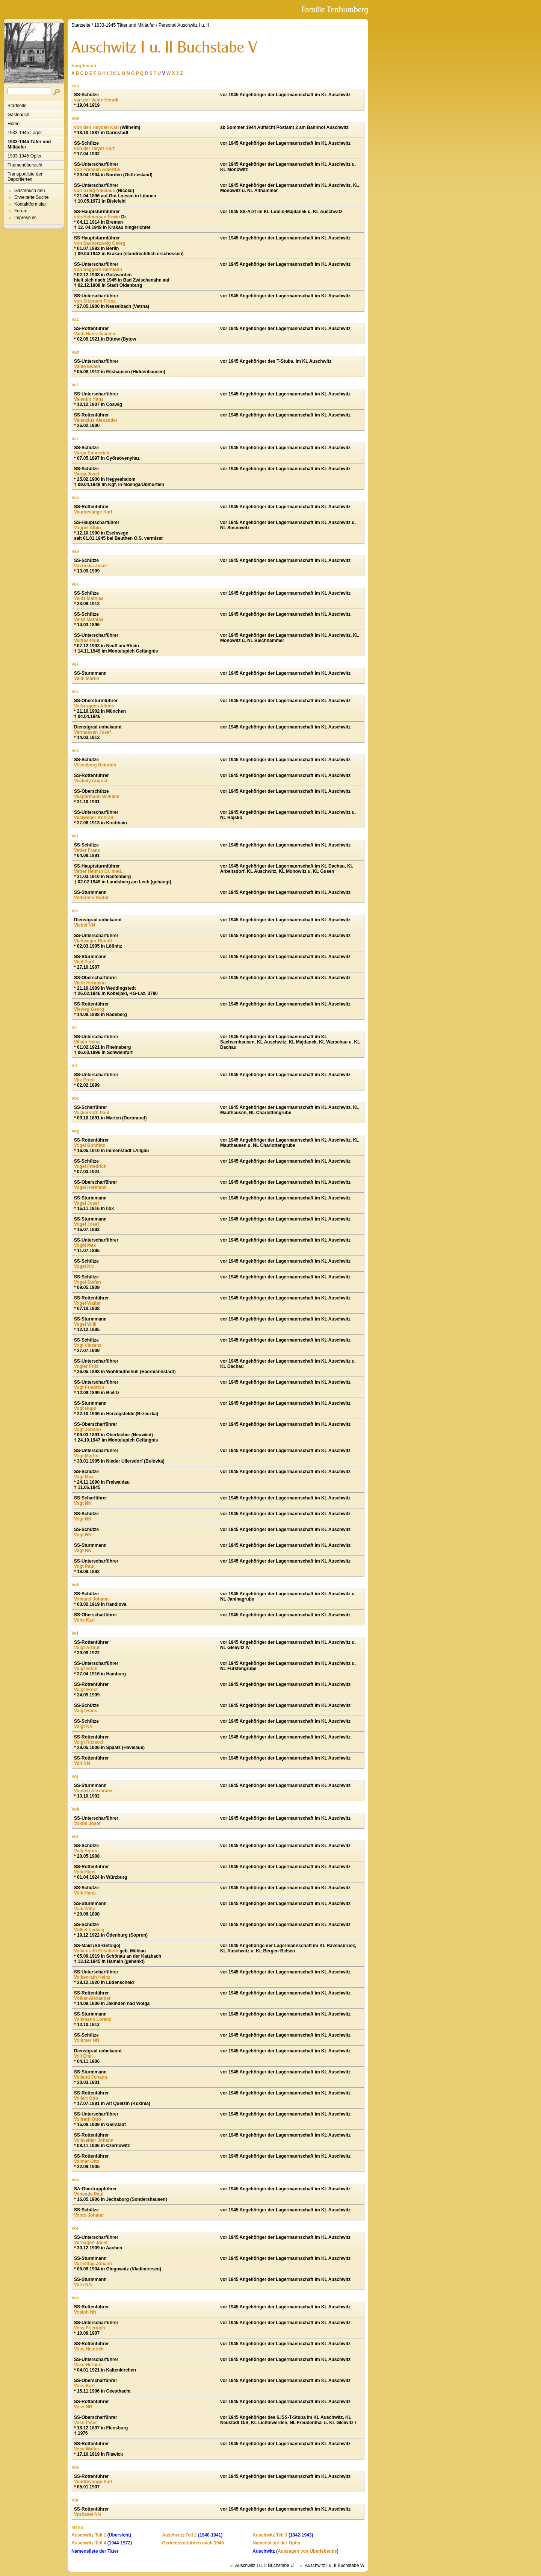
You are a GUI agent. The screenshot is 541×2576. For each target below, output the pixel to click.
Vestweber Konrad (93, 817)
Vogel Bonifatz (89, 1145)
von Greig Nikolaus (94, 190)
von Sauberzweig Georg (99, 243)
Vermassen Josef (92, 732)
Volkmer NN (86, 2040)
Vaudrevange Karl (93, 512)
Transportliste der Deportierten (25, 176)
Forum (20, 211)
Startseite (17, 105)
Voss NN (83, 2406)
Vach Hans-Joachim (95, 333)
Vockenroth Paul (91, 1112)
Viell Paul (84, 962)
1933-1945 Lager (25, 132)
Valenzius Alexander (96, 420)
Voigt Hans (85, 1710)
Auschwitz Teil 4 (88, 2543)
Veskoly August (90, 780)
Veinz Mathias (89, 598)
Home (14, 123)
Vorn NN (83, 2284)
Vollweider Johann (93, 2140)
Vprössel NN (87, 2514)
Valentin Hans (89, 399)
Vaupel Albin (87, 527)
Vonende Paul (88, 2194)
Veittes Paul (86, 640)
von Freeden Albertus (97, 169)
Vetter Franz (87, 850)
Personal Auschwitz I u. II (184, 25)
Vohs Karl (84, 1620)
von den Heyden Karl (96, 127)
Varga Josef (86, 474)
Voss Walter (86, 2449)
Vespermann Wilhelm (96, 796)
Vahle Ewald (87, 366)
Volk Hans (84, 1872)
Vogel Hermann (90, 1187)
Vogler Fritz (86, 1366)
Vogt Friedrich (89, 1387)
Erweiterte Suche (31, 197)
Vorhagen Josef (90, 2242)
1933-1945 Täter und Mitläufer (29, 144)
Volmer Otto (87, 2161)
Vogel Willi (85, 1324)
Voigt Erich (85, 1668)
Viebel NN (84, 925)
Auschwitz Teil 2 (179, 2535)
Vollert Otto (86, 2098)
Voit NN (82, 1763)
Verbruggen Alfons (94, 706)
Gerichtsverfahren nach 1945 (193, 2543)
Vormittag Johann (93, 2263)
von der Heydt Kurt (94, 148)
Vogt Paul (84, 1566)
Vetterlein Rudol (91, 897)
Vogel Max (85, 1245)
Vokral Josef (87, 1823)
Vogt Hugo (85, 1408)
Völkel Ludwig (89, 1929)
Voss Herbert (88, 2364)
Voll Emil (83, 2056)
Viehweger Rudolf (93, 940)
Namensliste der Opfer (276, 2543)
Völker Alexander (92, 1998)
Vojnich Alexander (93, 1790)
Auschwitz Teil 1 (88, 2535)
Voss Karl (84, 2385)
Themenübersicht (25, 165)
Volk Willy (84, 1908)
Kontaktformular (30, 204)
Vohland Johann (91, 1599)
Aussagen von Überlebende (307, 2551)
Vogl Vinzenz (87, 1345)
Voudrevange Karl (93, 2481)
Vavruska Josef (90, 565)
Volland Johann (90, 2077)
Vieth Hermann (90, 983)
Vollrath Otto (87, 2119)
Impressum (25, 217)
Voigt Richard (88, 1742)
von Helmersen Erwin (97, 217)
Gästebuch (18, 114)
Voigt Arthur (87, 1647)
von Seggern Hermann (98, 269)
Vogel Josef (86, 1203)
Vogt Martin (86, 1455)
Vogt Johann (87, 1429)
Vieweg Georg (89, 1009)
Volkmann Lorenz (92, 2019)
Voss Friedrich (89, 2328)
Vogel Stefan (87, 1282)
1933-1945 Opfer (25, 156)
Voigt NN (83, 1726)
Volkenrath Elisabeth (96, 1951)
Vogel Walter (87, 1303)
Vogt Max (84, 1477)
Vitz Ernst (84, 1080)
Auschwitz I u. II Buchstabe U (264, 2565)
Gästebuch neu (29, 190)
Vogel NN (84, 1266)
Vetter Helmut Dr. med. (98, 871)
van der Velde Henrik (96, 100)
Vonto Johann (89, 2215)
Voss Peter (85, 2422)
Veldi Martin (86, 678)
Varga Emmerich (91, 453)
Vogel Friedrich (90, 1166)
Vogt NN (82, 1503)
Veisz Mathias (88, 619)
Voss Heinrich (89, 2349)
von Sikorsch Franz (95, 301)
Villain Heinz (87, 1042)
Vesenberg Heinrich (95, 765)
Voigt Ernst (86, 1689)
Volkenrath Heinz (92, 1977)
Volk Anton (85, 1851)
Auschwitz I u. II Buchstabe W (334, 2565)
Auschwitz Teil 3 (269, 2535)
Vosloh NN (85, 2312)
